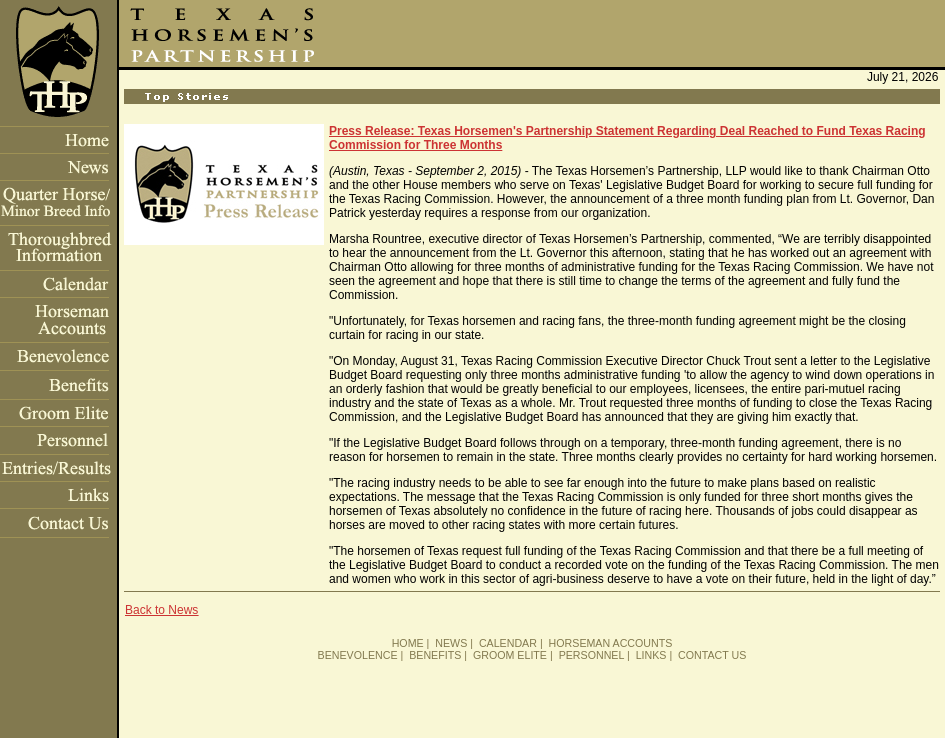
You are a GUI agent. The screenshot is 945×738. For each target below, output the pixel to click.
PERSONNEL (591, 655)
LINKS (651, 655)
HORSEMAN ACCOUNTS (611, 643)
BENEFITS (435, 655)
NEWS (451, 643)
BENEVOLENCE (358, 655)
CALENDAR (508, 643)
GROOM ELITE (510, 655)
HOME (408, 643)
